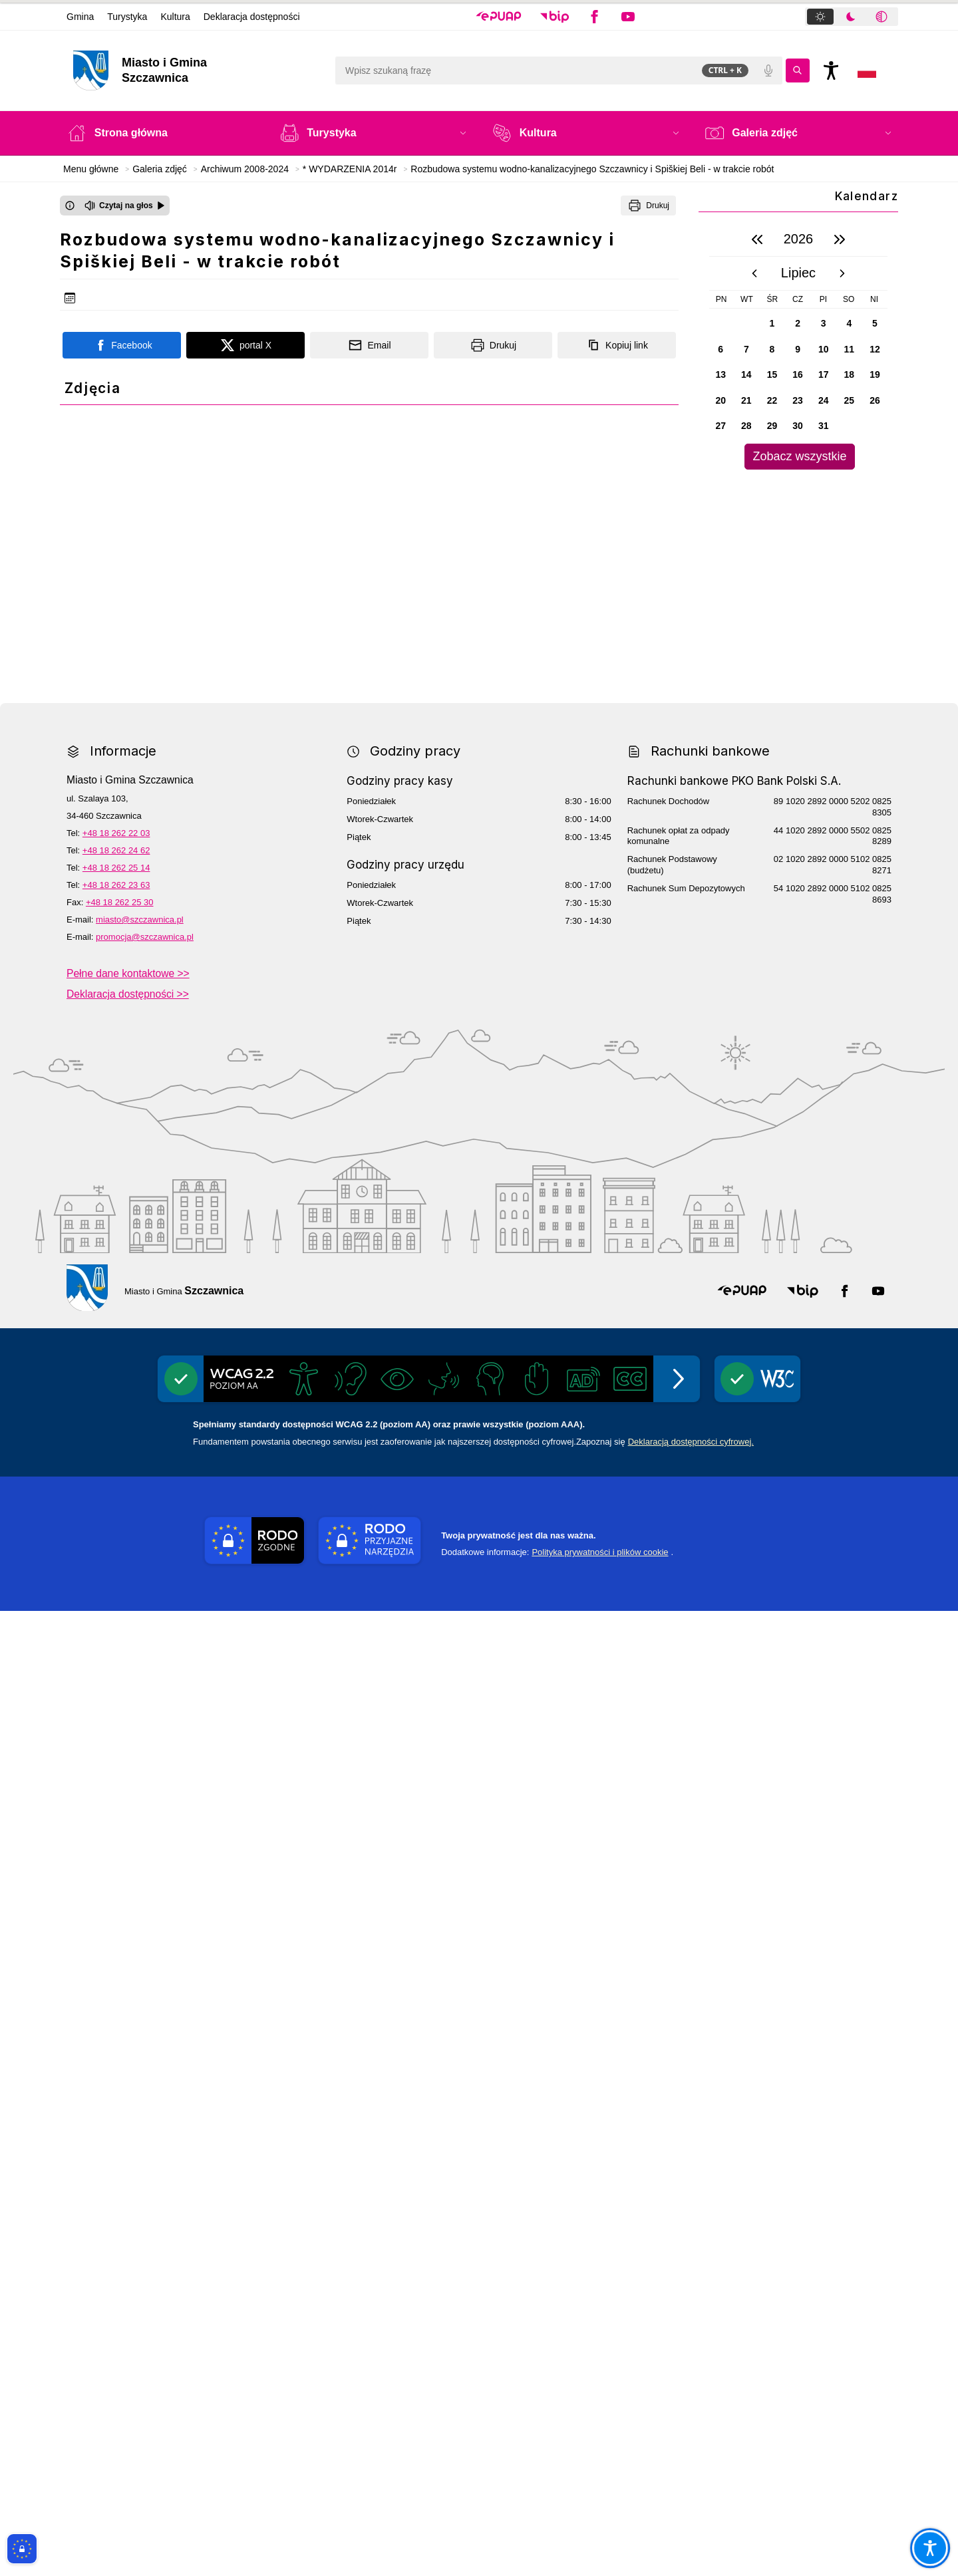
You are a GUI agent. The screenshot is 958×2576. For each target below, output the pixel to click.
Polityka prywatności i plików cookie (600, 2517)
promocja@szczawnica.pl (145, 1902)
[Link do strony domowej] (197, 70)
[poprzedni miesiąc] (754, 273)
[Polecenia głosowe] (768, 70)
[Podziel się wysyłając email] (369, 345)
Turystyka (127, 16)
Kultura (175, 16)
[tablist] (851, 16)
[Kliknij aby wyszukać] (798, 70)
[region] (798, 346)
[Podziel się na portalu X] (245, 345)
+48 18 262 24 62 (116, 1815)
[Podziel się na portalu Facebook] (122, 345)
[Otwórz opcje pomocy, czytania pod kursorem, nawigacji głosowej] (930, 2548)
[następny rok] (839, 239)
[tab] (820, 17)
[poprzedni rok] (757, 239)
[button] (498, 17)
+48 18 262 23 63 (116, 1850)
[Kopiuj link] (617, 345)
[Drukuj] (648, 205)
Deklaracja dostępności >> (128, 1959)
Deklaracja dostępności (252, 16)
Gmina (80, 16)
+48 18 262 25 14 (116, 1833)
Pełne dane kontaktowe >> (128, 1938)
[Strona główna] (160, 133)
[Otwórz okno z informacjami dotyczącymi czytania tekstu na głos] (70, 205)
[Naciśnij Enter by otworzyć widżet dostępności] (831, 70)
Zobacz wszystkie (799, 456)
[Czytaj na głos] (125, 205)
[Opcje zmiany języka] (866, 70)
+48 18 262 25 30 (120, 1867)
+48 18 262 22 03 (116, 1798)
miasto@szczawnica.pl (140, 1885)
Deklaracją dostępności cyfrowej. (691, 2407)
